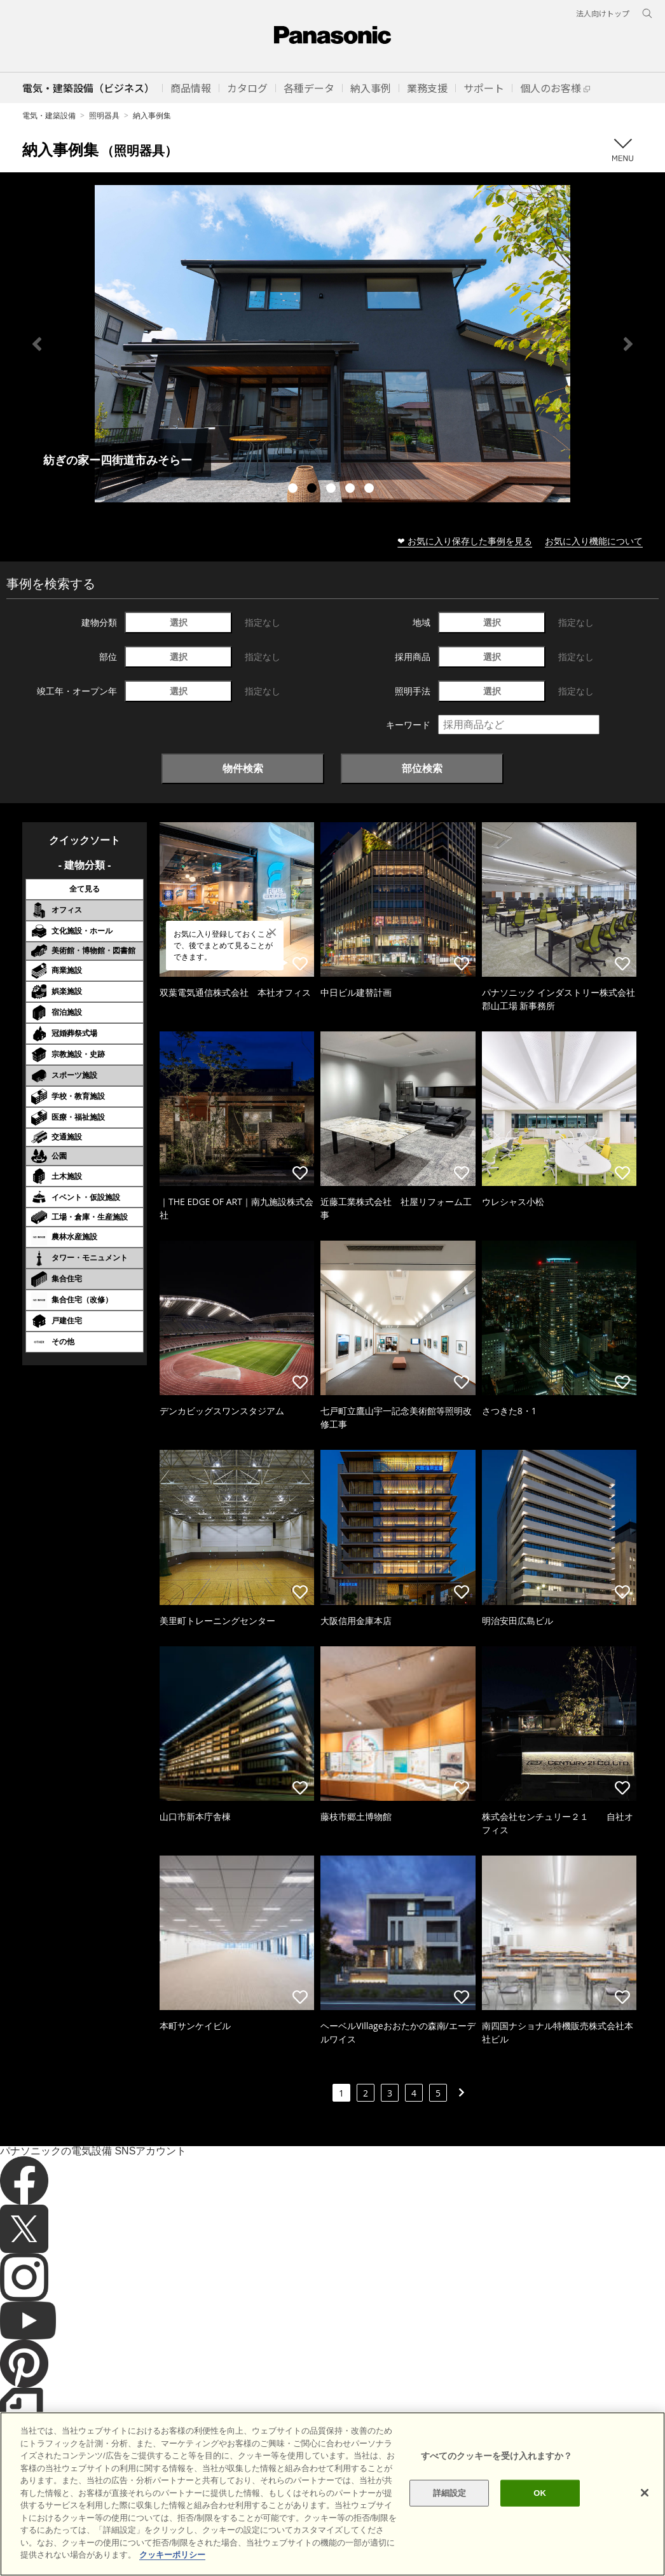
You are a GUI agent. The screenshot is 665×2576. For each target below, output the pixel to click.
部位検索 (422, 768)
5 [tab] (370, 489)
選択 (179, 622)
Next (628, 344)
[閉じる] (645, 2493)
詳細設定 (450, 2493)
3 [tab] (332, 489)
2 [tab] (313, 489)
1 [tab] (294, 489)
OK (539, 2493)
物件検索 (243, 768)
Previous (37, 344)
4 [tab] (351, 489)
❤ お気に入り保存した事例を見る (464, 541)
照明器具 (104, 115)
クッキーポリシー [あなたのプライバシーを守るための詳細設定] (172, 2554)
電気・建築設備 (49, 115)
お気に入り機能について (594, 541)
